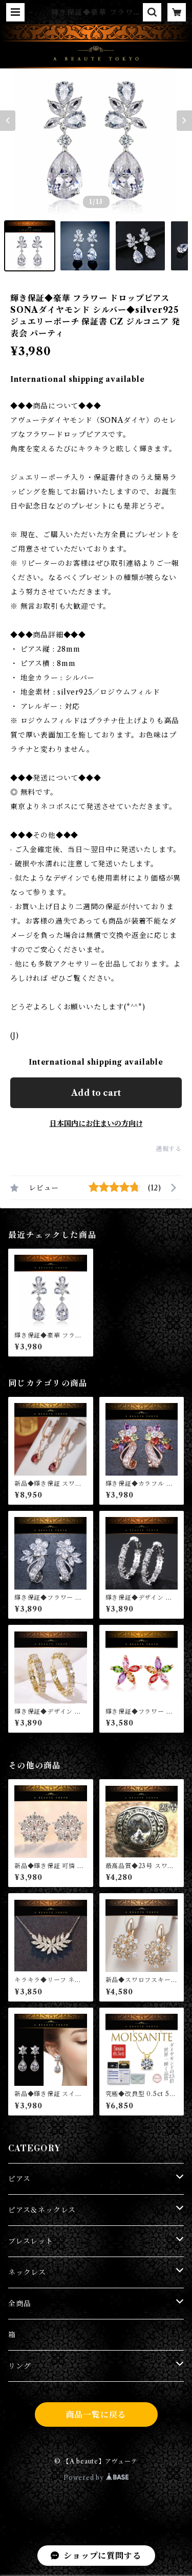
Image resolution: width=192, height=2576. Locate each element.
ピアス (19, 2178)
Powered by (96, 2477)
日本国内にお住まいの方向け (96, 1123)
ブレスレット (30, 2241)
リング (19, 2366)
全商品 (19, 2303)
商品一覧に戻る (96, 2414)
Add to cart (96, 1093)
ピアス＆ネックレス (42, 2210)
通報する (169, 1149)
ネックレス (27, 2272)
